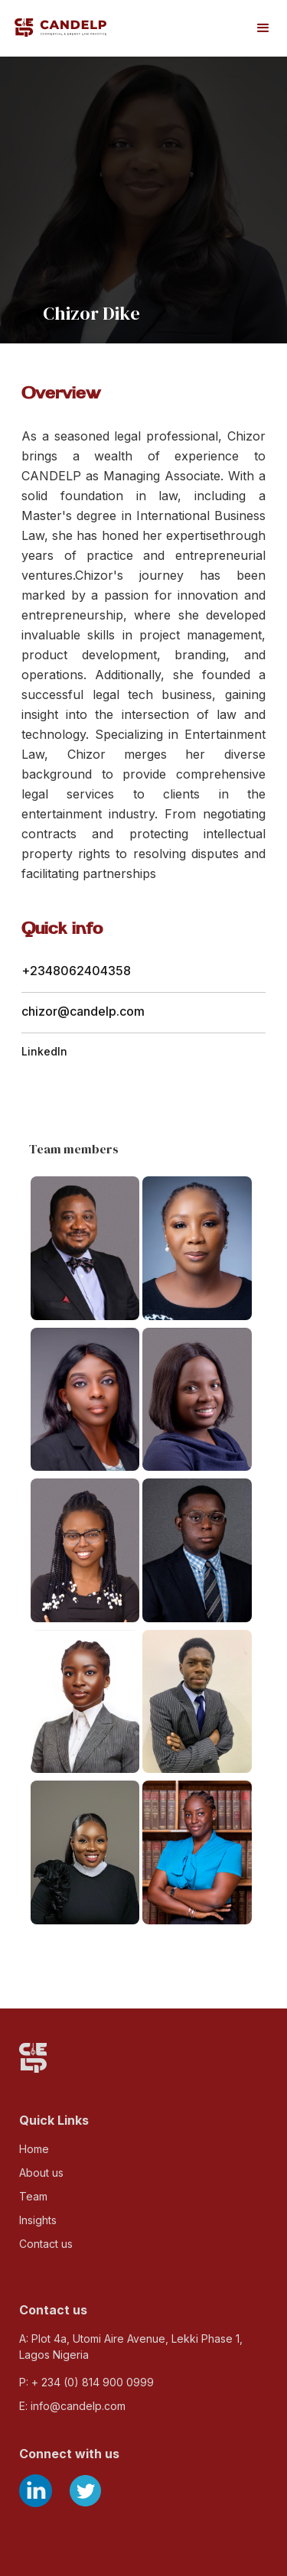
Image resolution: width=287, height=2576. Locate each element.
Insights (38, 2219)
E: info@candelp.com (72, 2405)
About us (41, 2172)
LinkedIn (44, 1051)
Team (33, 2196)
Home (34, 2148)
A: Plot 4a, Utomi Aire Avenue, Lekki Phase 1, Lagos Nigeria (131, 2346)
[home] (60, 27)
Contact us (46, 2243)
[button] (263, 28)
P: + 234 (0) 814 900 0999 (86, 2382)
